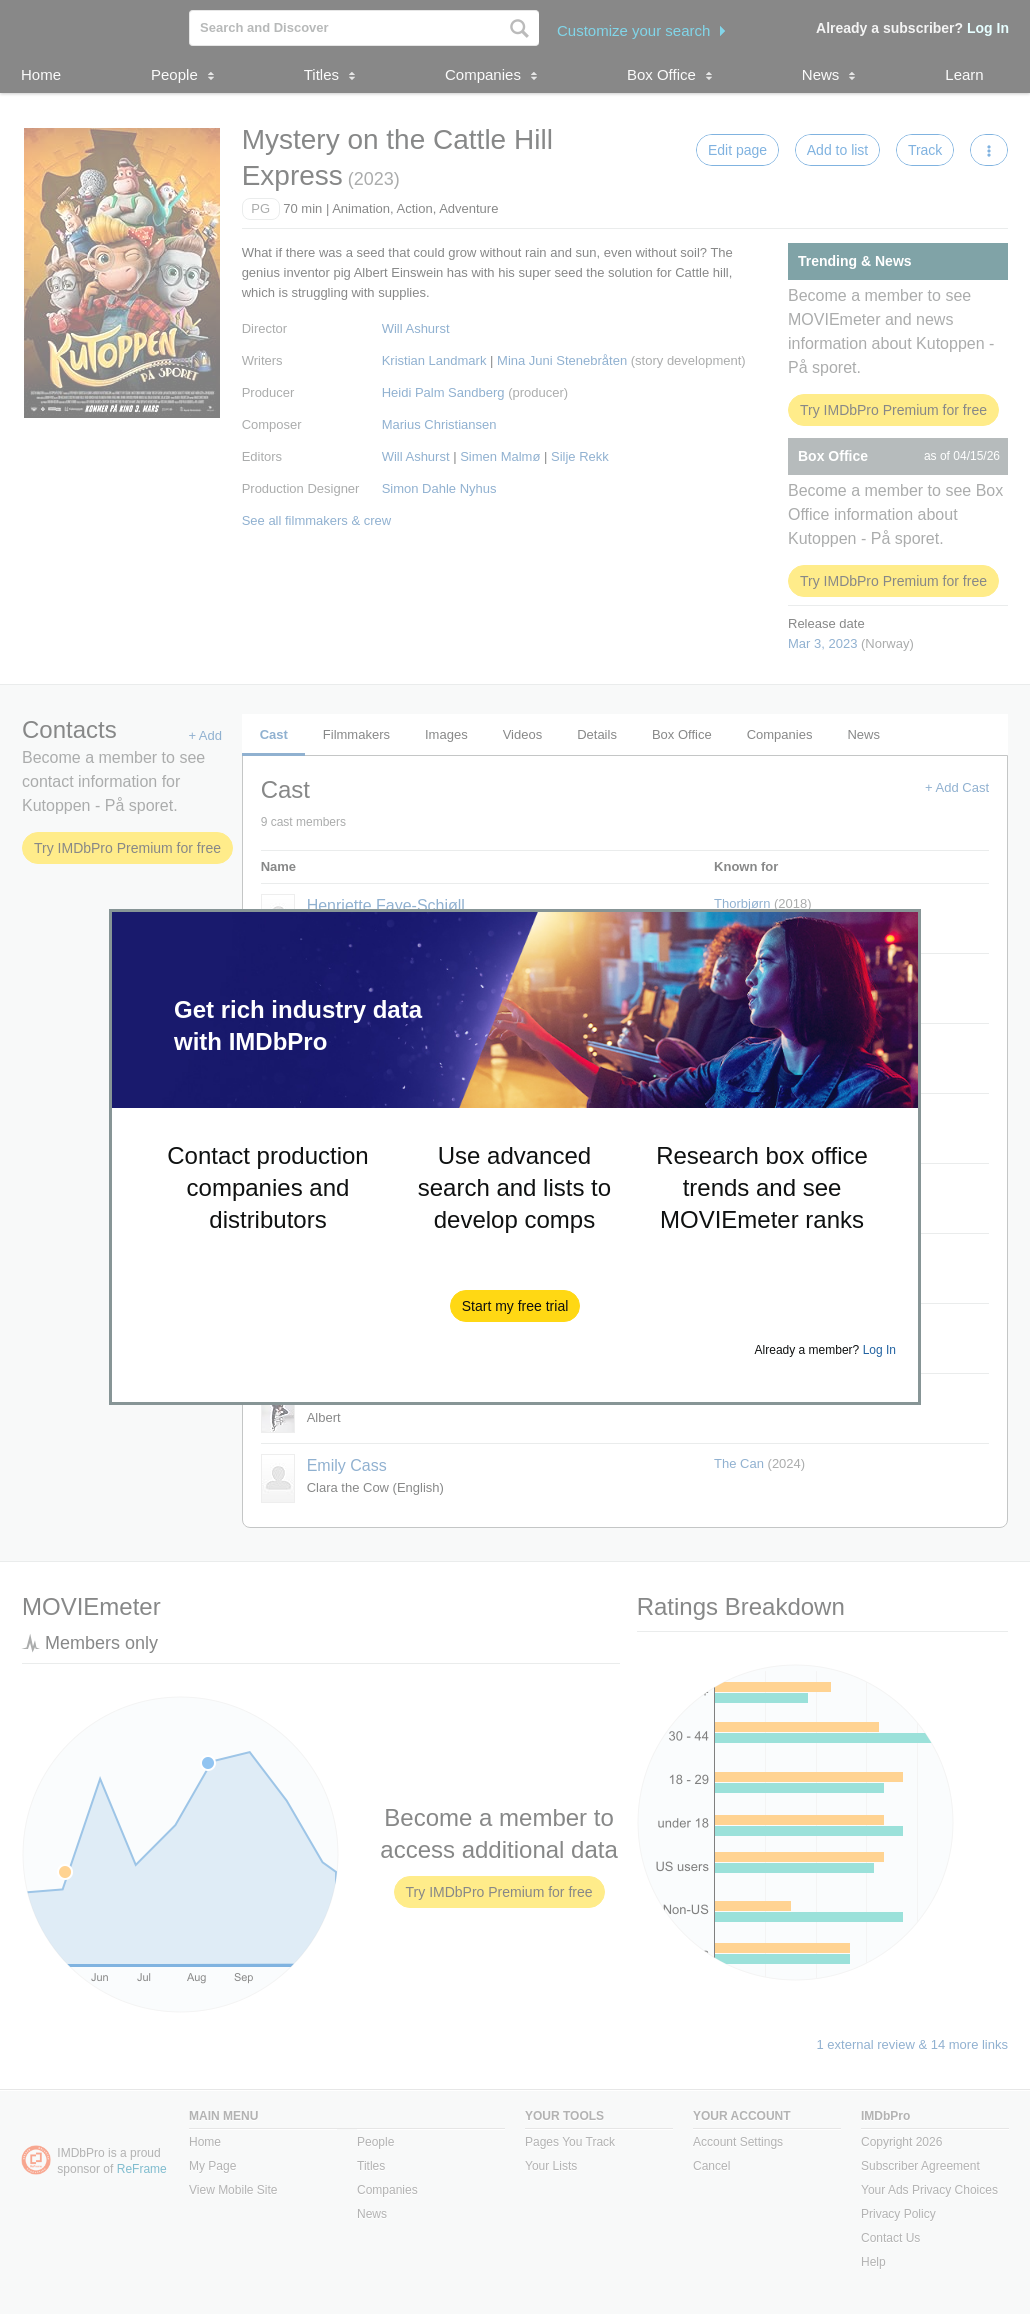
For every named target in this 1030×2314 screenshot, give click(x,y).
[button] (515, 1306)
